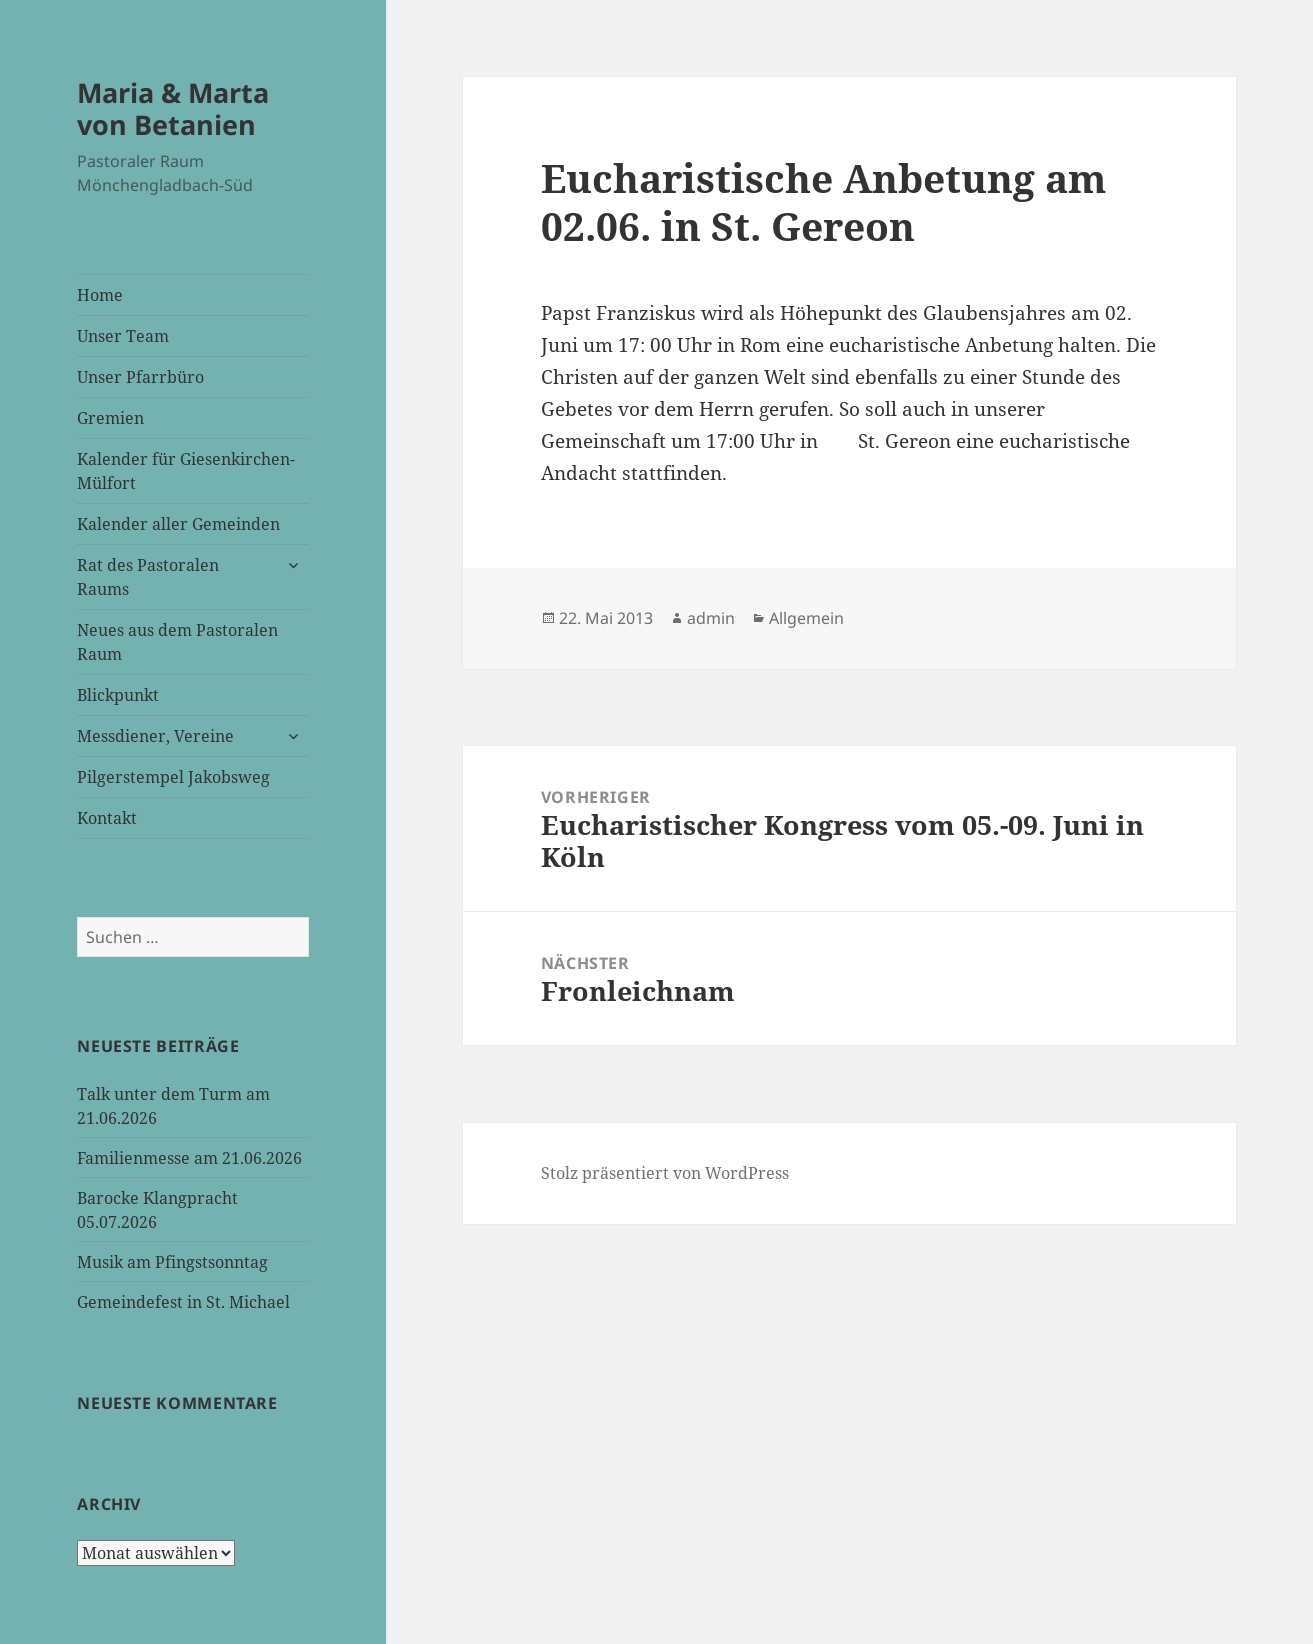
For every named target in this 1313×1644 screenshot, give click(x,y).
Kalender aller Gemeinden (178, 524)
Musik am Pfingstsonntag (172, 1262)
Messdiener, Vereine (155, 736)
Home (100, 295)
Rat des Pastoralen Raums (148, 577)
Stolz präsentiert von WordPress (665, 1173)
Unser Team (123, 336)
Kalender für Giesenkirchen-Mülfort (186, 471)
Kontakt (107, 818)
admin (711, 618)
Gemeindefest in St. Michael (183, 1302)
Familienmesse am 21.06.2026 (189, 1158)
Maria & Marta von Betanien (173, 108)
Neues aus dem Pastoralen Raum (177, 642)
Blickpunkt (118, 695)
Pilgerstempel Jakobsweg (173, 777)
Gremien (110, 418)
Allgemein (806, 618)
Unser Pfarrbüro (140, 377)
